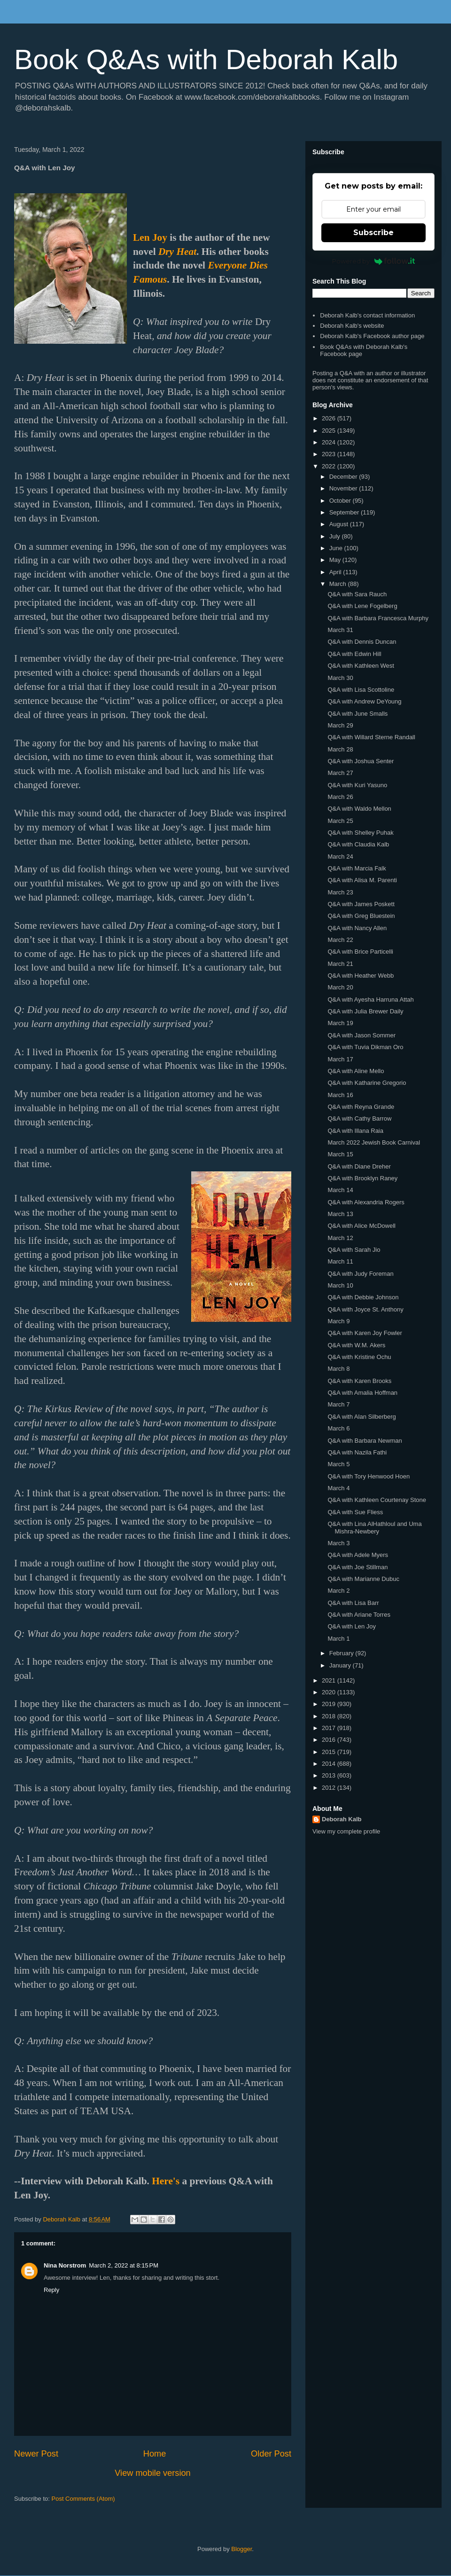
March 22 (340, 939)
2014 (329, 1763)
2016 (329, 1739)
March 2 (338, 1590)
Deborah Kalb (342, 1819)
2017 (329, 1727)
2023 (329, 454)
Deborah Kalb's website (352, 325)
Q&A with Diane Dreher (358, 1166)
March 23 (340, 892)
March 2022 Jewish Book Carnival (373, 1142)
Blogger (241, 2548)
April (336, 572)
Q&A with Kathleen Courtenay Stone (376, 1499)
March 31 (340, 629)
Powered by (373, 261)
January (341, 1665)
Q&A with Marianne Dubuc (363, 1578)
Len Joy (150, 237)
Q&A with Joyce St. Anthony (365, 1309)
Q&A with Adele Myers (357, 1554)
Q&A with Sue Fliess (355, 1512)
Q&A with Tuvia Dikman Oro (365, 1047)
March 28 (340, 749)
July (335, 536)
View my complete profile (346, 1831)
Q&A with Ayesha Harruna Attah (370, 999)
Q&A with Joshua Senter (360, 761)
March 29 (340, 725)
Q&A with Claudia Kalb (358, 844)
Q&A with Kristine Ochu (359, 1356)
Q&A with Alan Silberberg (361, 1416)
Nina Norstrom (65, 2265)
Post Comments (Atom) (83, 2498)
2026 (329, 418)
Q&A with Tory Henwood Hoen (368, 1476)
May (335, 559)
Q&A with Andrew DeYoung (364, 701)
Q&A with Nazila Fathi (357, 1452)
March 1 (338, 1638)
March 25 (340, 820)
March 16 (340, 1094)
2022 (329, 466)
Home (154, 2453)
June (336, 548)
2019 (329, 1703)
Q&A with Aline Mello (355, 1071)
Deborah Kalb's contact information (367, 315)
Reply (51, 2289)
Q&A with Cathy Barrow (359, 1118)
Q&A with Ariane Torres (358, 1614)
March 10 (340, 1285)
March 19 (340, 1023)
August (339, 524)
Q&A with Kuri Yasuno (357, 785)
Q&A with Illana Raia (355, 1130)
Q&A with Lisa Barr (353, 1602)
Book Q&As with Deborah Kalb (206, 59)
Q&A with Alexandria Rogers (365, 1202)
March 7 (338, 1404)
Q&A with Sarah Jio (353, 1249)
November (344, 488)
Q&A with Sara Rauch (357, 594)
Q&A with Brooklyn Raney (362, 1178)
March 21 (340, 963)
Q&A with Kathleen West (360, 665)
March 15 (340, 1154)
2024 (329, 442)
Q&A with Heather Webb (360, 975)
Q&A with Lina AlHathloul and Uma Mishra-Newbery (374, 1527)
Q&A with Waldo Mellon (359, 808)
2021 (329, 1680)
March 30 (340, 677)
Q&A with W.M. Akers (356, 1345)
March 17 (340, 1059)
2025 (329, 430)
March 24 (340, 856)
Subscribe (373, 232)
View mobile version (152, 2473)
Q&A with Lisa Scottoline (360, 689)
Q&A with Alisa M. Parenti (362, 880)
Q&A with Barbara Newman (364, 1440)
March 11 (340, 1261)
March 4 (338, 1488)
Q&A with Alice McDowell (361, 1225)
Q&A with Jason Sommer (361, 1035)
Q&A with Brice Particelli (360, 951)
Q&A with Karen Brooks (359, 1380)
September (345, 512)
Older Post (271, 2453)
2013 (329, 1775)
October (341, 500)
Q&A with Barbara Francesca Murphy (377, 618)
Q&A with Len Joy (351, 1626)
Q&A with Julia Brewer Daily (365, 1011)
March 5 (338, 1464)
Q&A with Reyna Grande (360, 1106)
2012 (329, 1787)
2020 (329, 1692)
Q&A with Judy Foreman (360, 1273)
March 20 (340, 987)
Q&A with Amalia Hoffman (362, 1392)
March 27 (340, 772)
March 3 (338, 1543)
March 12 (340, 1237)
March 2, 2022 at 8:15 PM (123, 2265)
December (344, 476)
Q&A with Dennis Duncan (361, 641)
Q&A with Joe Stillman (357, 1567)
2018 (329, 1716)
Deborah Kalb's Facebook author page (372, 336)
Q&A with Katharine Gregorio (366, 1082)
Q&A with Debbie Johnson (362, 1297)
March (338, 583)
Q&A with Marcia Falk (356, 868)
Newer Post (36, 2453)
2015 (329, 1751)
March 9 (338, 1321)
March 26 (340, 796)
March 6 (338, 1428)
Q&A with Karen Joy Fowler (364, 1332)
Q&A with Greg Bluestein (361, 915)
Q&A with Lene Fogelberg (362, 605)
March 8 (338, 1368)
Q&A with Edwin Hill (354, 653)
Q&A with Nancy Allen (357, 928)
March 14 (340, 1189)
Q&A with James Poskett (360, 904)
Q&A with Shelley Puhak (360, 832)
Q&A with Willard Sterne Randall (371, 737)
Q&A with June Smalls (357, 713)
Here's (165, 2181)
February (342, 1653)
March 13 (340, 1213)
